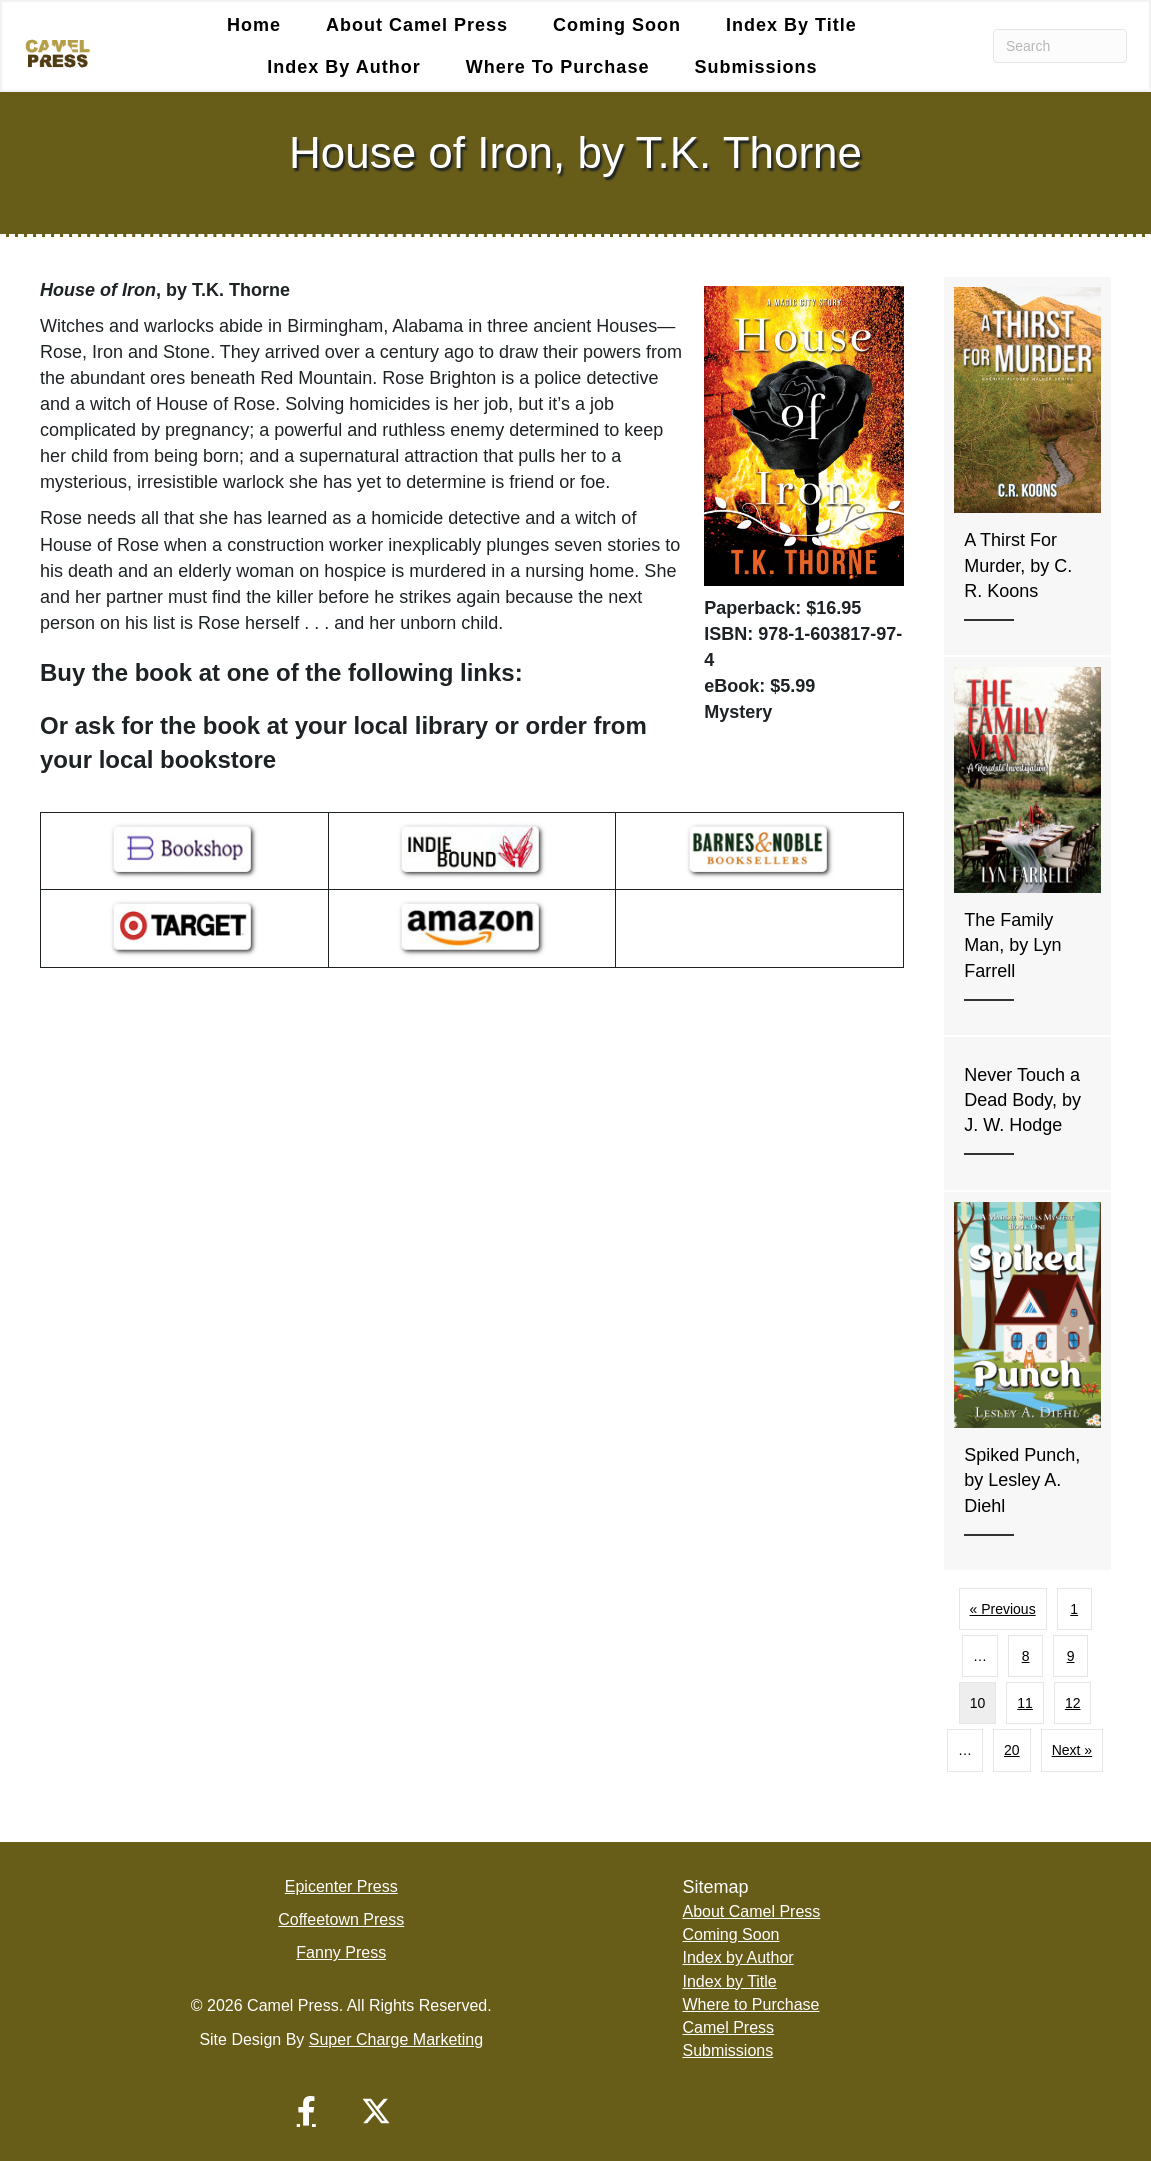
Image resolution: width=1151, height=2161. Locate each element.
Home (254, 25)
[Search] (1060, 46)
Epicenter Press (341, 1886)
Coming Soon (617, 25)
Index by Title (791, 25)
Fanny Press (341, 1952)
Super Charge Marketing (396, 2039)
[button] (306, 2111)
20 (1012, 1751)
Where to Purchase (558, 67)
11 (1025, 1703)
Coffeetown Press (341, 1919)
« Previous (1003, 1609)
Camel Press (728, 2027)
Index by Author (343, 67)
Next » (1072, 1751)
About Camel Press (417, 25)
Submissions (755, 67)
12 (1073, 1703)
